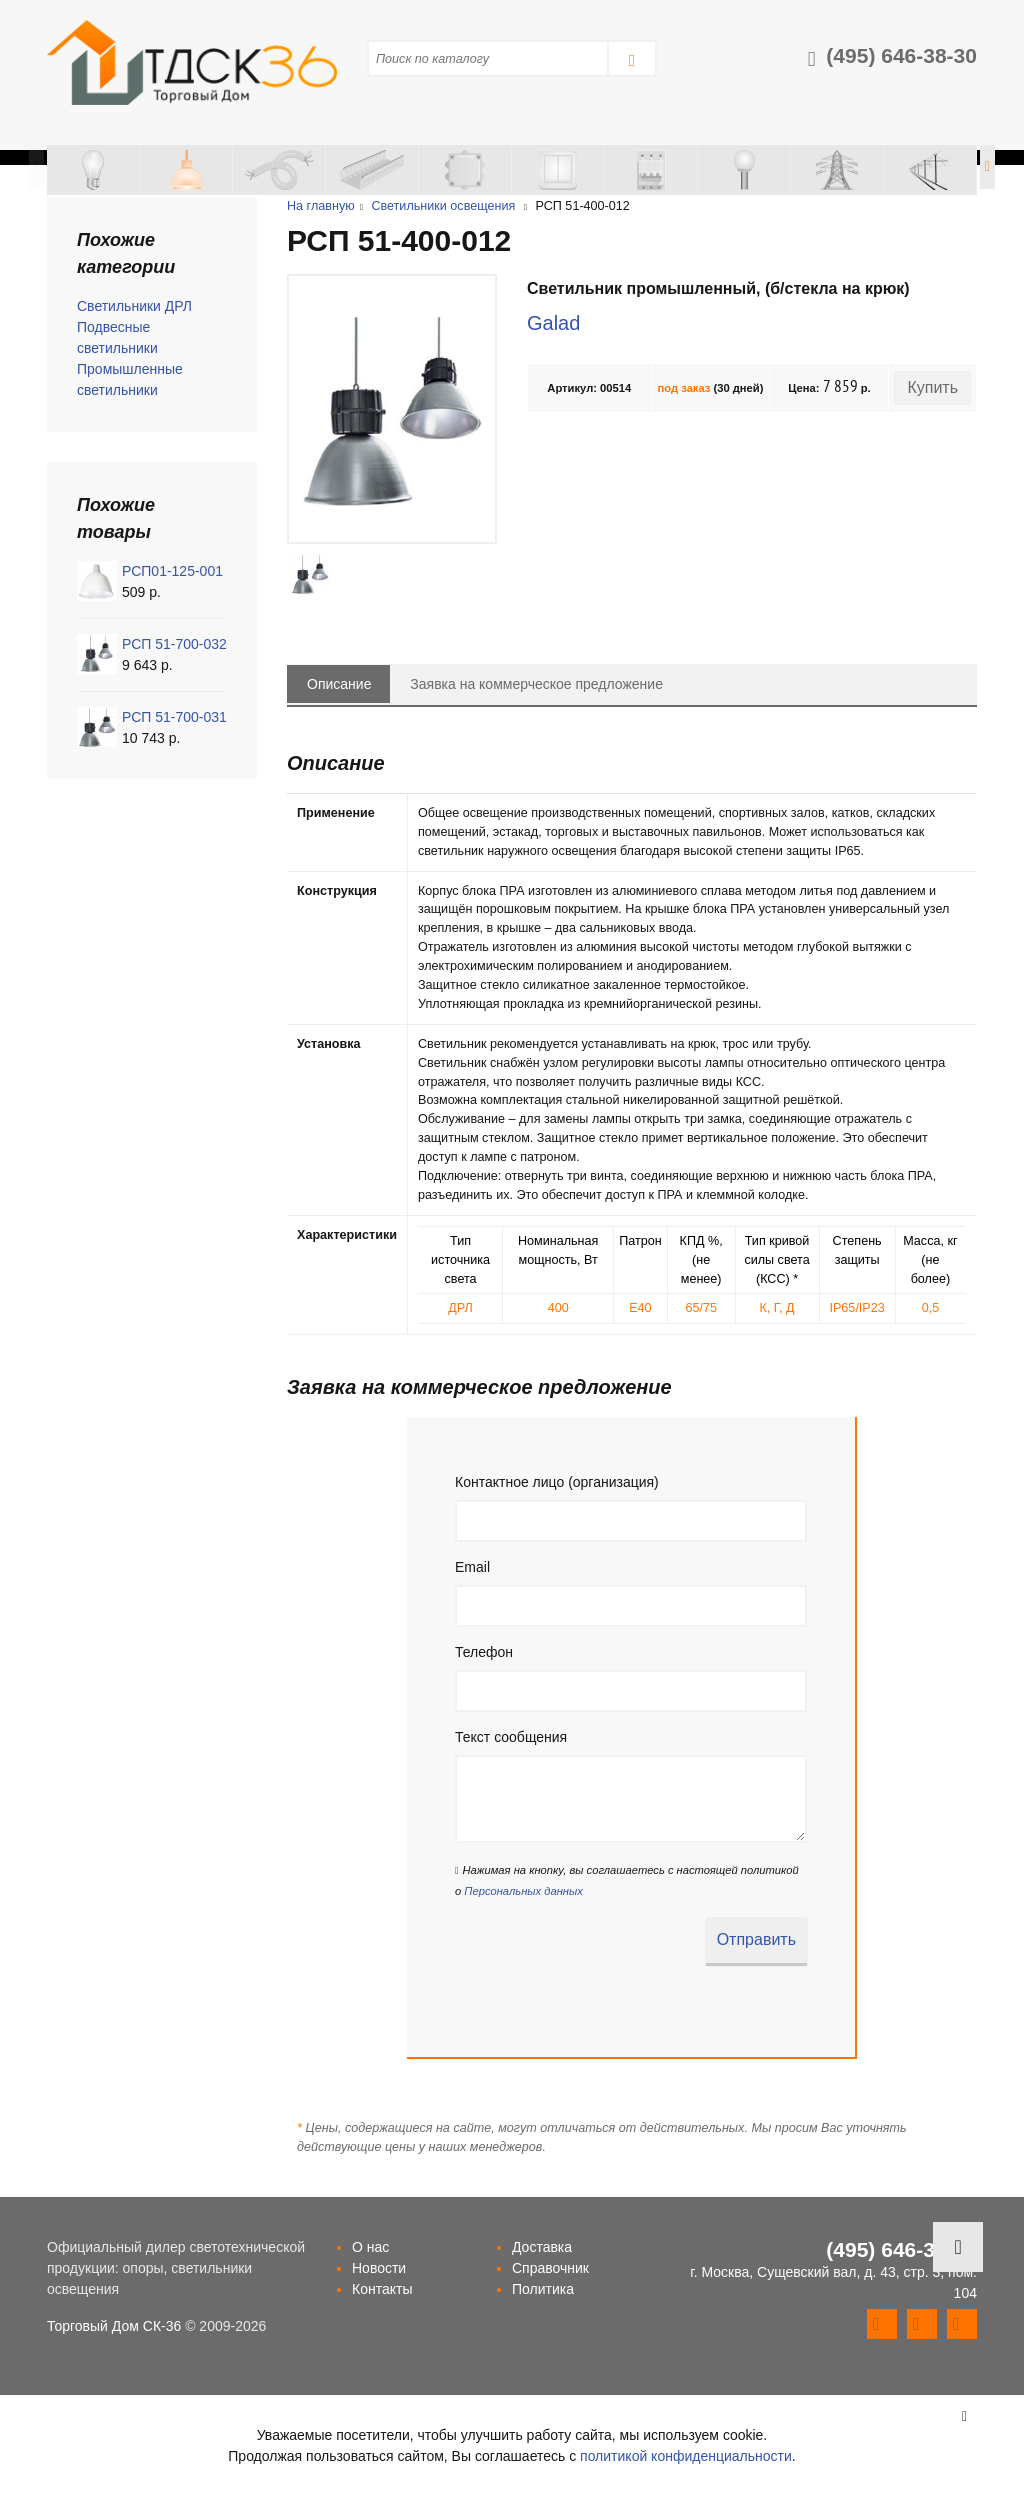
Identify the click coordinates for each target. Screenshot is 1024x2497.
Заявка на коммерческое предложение (536, 684)
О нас (370, 2247)
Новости (379, 2268)
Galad (553, 323)
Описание (339, 684)
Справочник (550, 2268)
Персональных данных (523, 1891)
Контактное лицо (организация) (557, 1482)
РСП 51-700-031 (174, 717)
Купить (932, 387)
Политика (543, 2289)
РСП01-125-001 (172, 571)
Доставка (542, 2247)
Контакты (382, 2289)
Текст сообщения (511, 1737)
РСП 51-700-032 (174, 644)
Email (472, 1567)
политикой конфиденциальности (686, 2456)
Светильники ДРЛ (134, 306)
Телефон (484, 1652)
